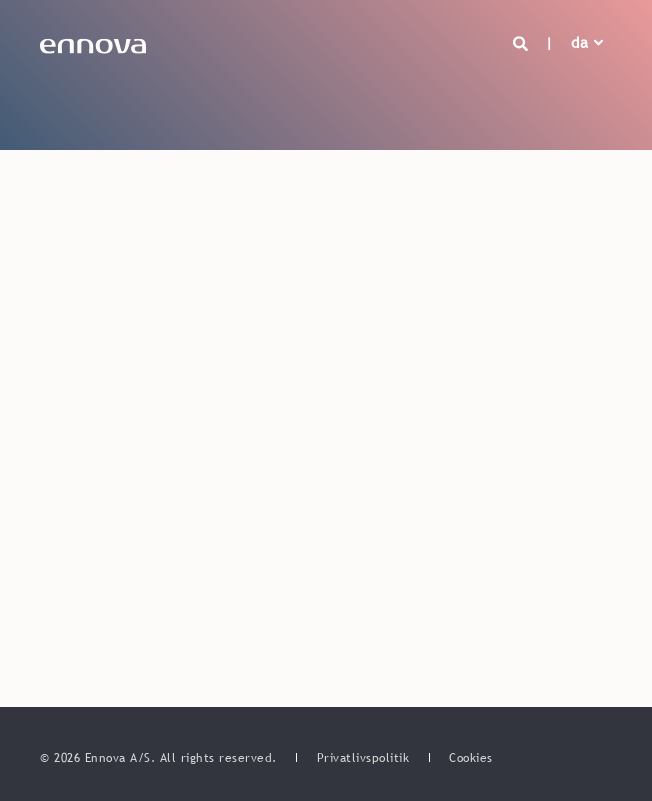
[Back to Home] (93, 43)
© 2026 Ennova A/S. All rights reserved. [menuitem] (160, 758)
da (579, 42)
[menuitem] (363, 758)
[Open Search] (523, 42)
